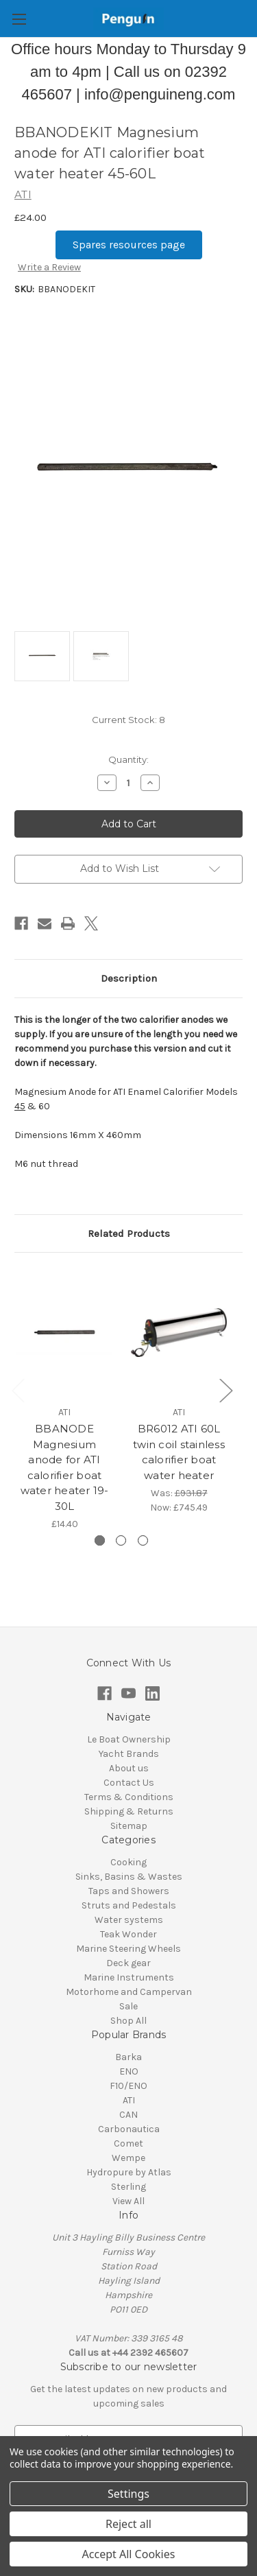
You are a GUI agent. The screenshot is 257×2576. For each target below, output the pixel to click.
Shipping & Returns (128, 1811)
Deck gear (128, 1963)
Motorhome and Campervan (129, 1992)
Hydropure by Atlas (128, 2172)
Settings (128, 2493)
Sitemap (128, 1826)
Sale (128, 2006)
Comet (128, 2143)
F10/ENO (128, 2086)
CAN (128, 2114)
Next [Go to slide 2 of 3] (225, 1390)
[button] (129, 245)
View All (128, 2201)
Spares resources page (129, 244)
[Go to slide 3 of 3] (143, 1540)
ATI (129, 2100)
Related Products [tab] (129, 1233)
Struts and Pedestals (129, 1905)
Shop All (128, 2020)
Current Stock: (128, 719)
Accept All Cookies (128, 2554)
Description (129, 978)
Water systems (129, 1920)
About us (129, 1768)
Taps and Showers (128, 1891)
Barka (128, 2057)
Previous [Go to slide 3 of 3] (18, 1390)
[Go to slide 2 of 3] (121, 1540)
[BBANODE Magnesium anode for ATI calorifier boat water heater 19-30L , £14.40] (64, 1332)
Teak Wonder (128, 1934)
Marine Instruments (129, 1977)
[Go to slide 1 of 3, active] (100, 1540)
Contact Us (128, 1782)
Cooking (128, 1862)
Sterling (128, 2187)
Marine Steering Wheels (128, 1948)
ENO (128, 2071)
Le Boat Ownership (129, 1739)
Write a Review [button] (49, 267)
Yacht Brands (129, 1754)
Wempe (128, 2158)
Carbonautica (129, 2129)
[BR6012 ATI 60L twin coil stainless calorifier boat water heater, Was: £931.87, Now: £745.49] (179, 1332)
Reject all (128, 2523)
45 (19, 1106)
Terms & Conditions (128, 1797)
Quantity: (128, 759)
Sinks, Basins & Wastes (128, 1876)
